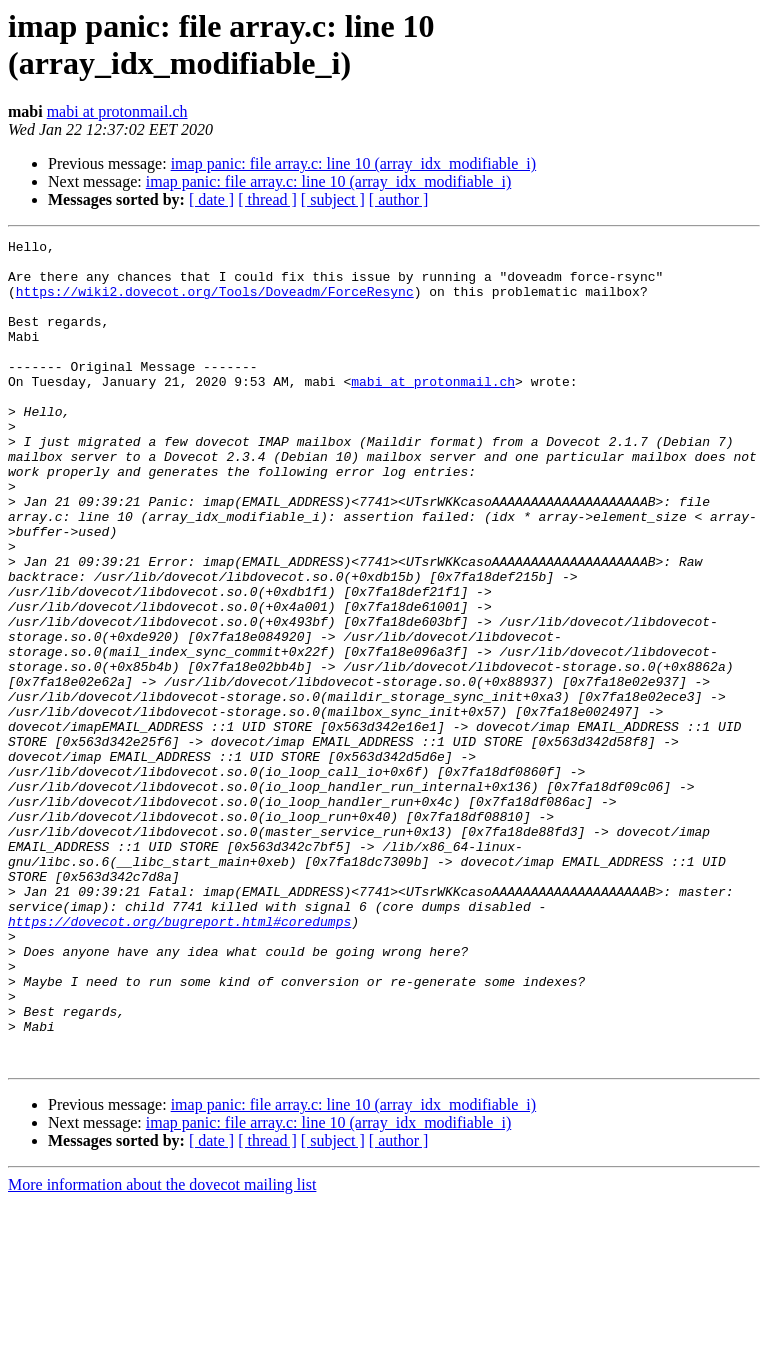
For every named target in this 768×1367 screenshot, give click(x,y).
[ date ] (211, 199)
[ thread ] (267, 199)
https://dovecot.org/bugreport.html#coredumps (179, 1059)
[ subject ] (333, 199)
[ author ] (399, 199)
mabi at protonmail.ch (117, 111)
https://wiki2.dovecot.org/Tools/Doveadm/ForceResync (215, 303)
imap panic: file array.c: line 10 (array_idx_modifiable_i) (353, 163)
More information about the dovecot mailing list (162, 1349)
